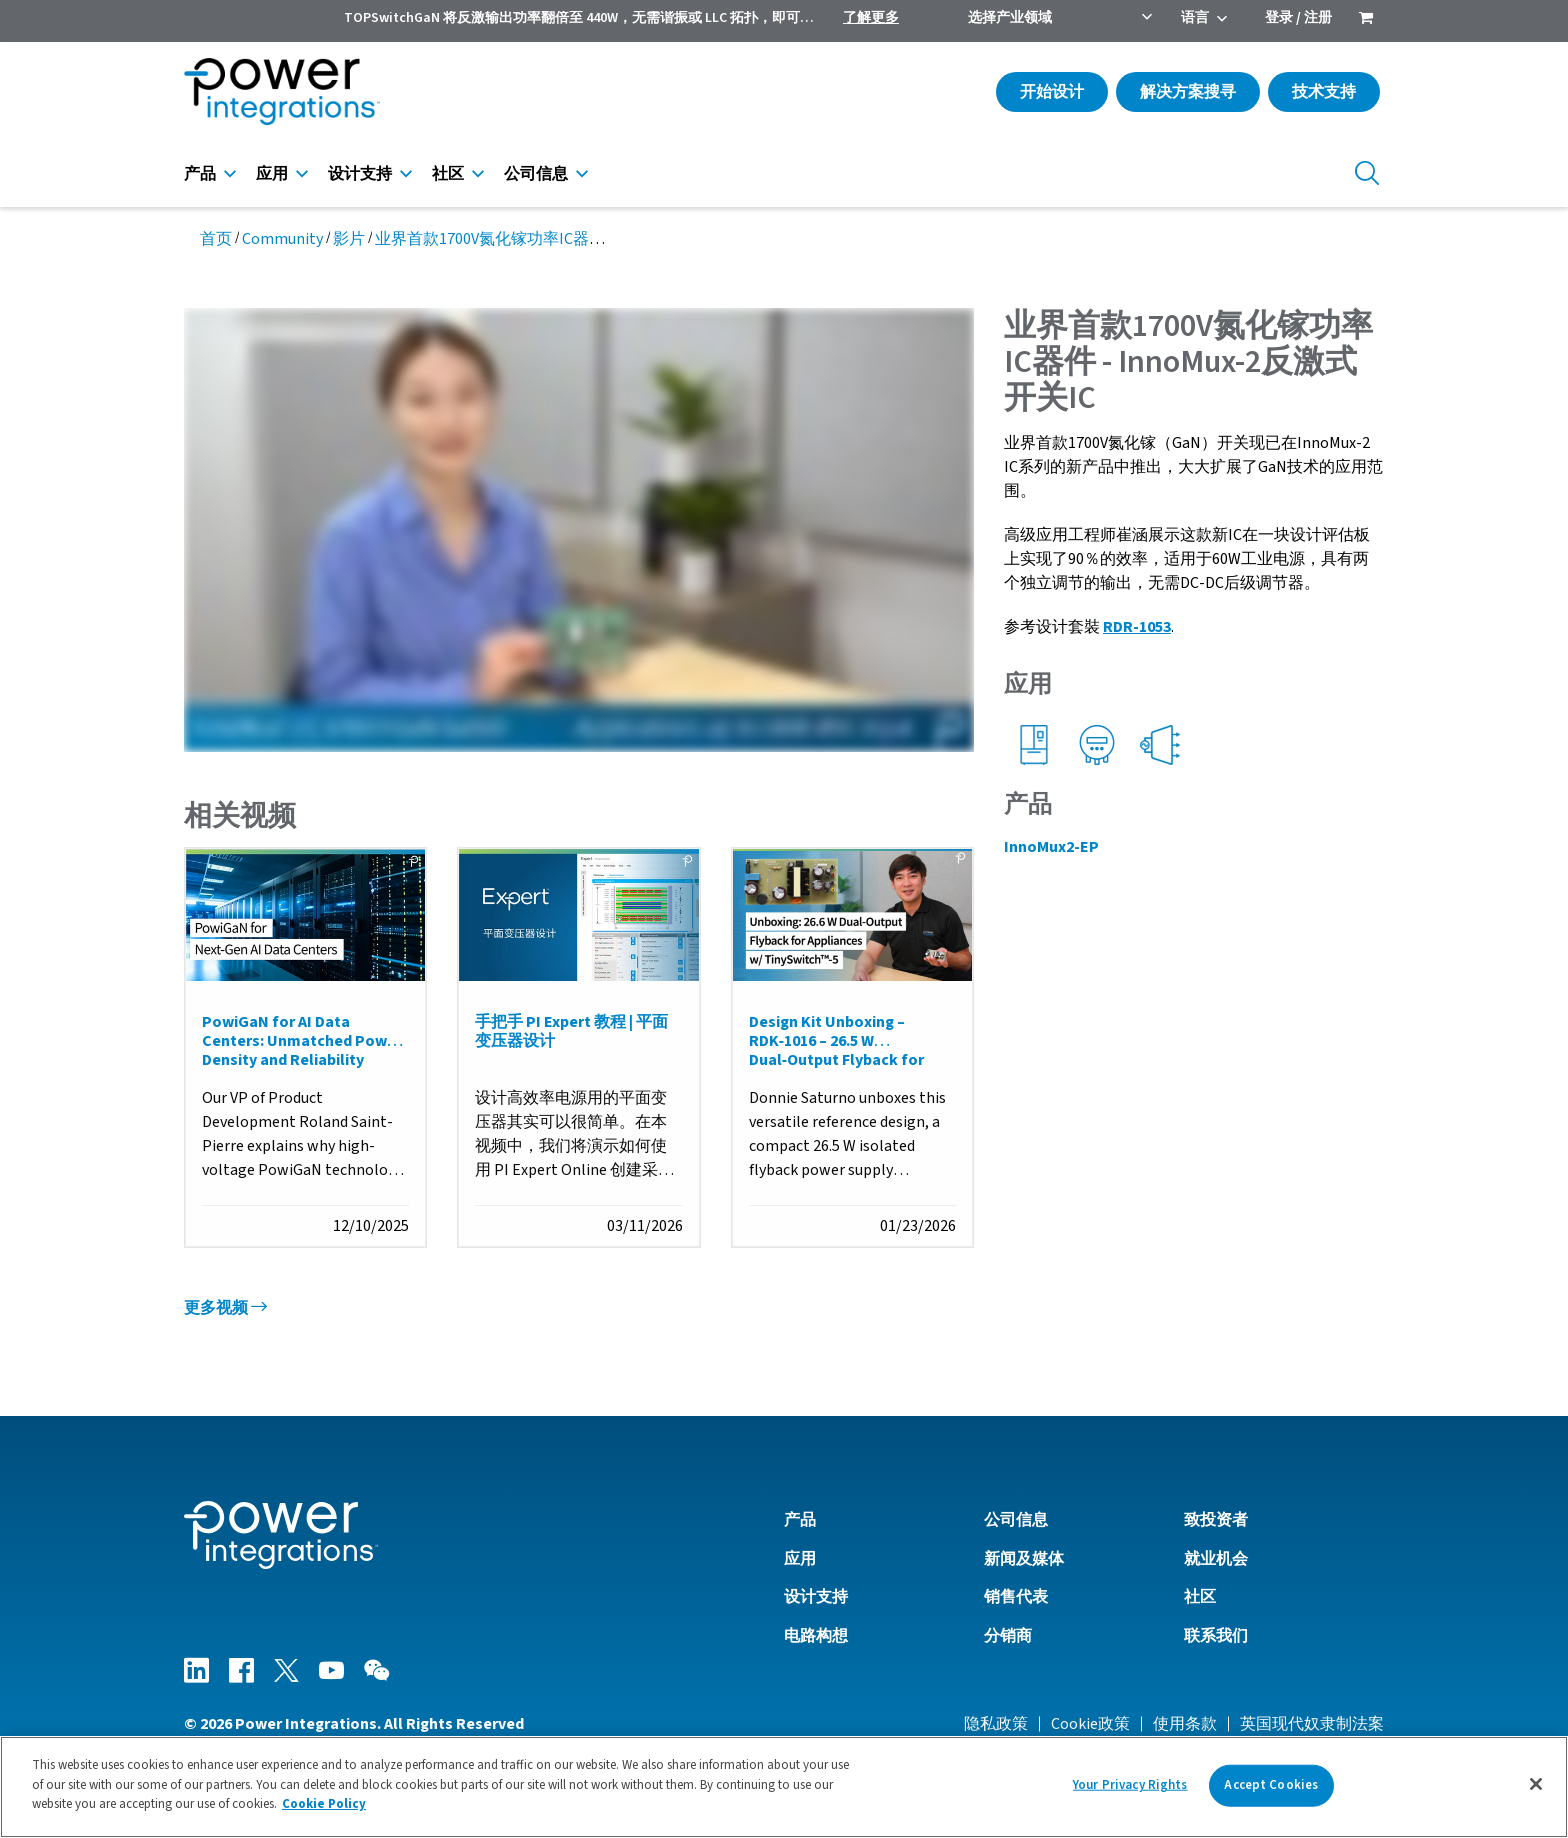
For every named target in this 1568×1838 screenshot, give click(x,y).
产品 (200, 174)
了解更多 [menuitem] (871, 18)
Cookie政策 (1090, 1724)
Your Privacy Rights (1130, 1785)
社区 (448, 174)
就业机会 (1216, 1559)
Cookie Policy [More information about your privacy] (324, 1804)
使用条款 (1185, 1724)
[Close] (1536, 1784)
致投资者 (1216, 1521)
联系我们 (1216, 1636)
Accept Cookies (1271, 1785)
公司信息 (536, 174)
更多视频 (225, 1309)
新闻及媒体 (1024, 1559)
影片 (349, 239)
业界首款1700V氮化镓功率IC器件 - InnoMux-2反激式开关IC (579, 239)
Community (282, 239)
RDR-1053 (1137, 627)
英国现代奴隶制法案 (1312, 1724)
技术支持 (1324, 92)
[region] (784, 1787)
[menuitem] (1366, 20)
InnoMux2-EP (1051, 847)
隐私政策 (996, 1724)
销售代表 (1016, 1598)
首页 (216, 239)
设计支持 (360, 174)
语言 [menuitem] (1195, 18)
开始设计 (1052, 92)
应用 (272, 174)
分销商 (1008, 1636)
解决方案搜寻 (1188, 92)
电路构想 (816, 1636)
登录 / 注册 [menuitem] (1298, 18)
